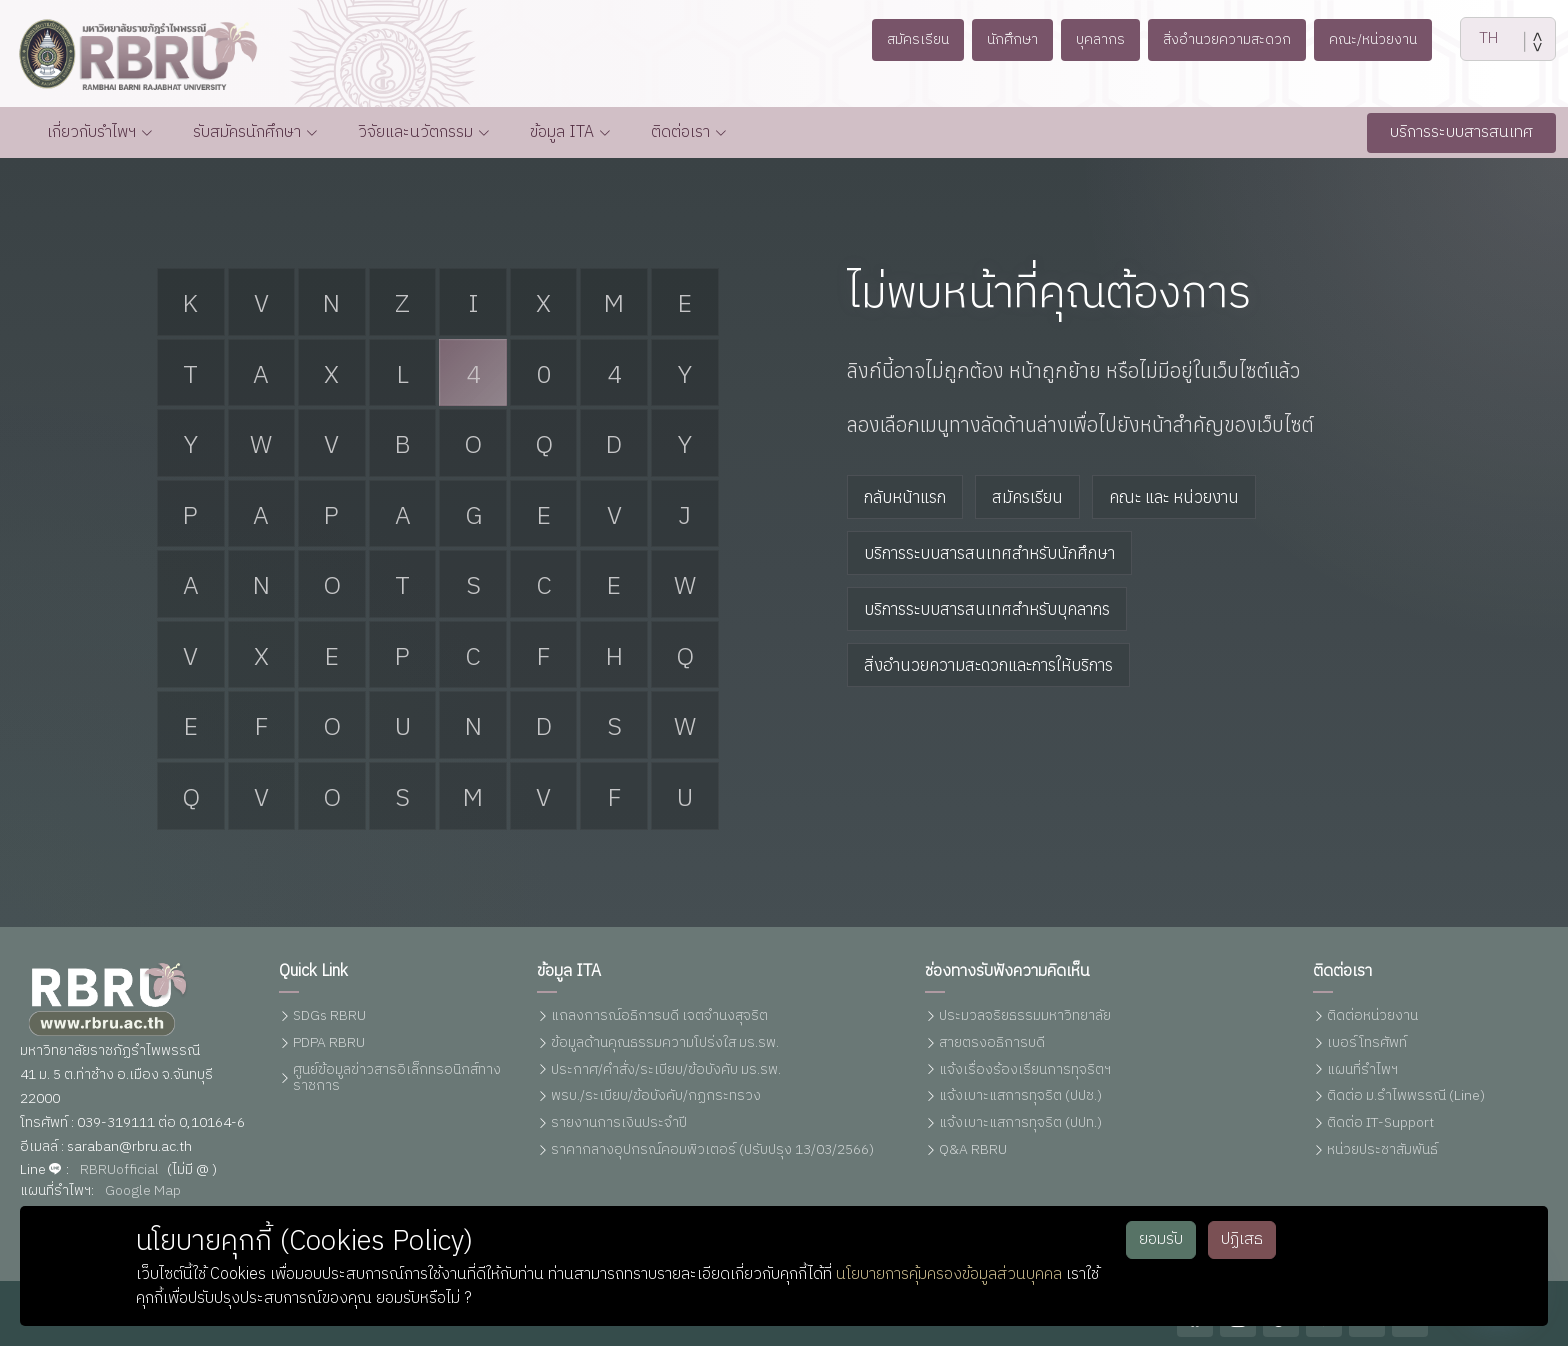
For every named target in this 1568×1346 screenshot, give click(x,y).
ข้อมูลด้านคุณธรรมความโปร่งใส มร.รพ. (665, 1043)
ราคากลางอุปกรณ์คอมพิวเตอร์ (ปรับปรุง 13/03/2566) (712, 1151)
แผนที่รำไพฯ (1362, 1070)
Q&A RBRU (973, 1151)
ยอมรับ (1161, 1239)
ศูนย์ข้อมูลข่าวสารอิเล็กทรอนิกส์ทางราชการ (397, 1079)
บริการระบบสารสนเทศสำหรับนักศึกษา (989, 554)
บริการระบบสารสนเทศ (1461, 132)
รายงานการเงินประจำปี (619, 1124)
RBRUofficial (119, 1170)
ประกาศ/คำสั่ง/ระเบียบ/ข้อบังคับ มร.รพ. (666, 1070)
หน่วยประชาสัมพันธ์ (1382, 1151)
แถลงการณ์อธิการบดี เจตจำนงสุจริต (659, 1017)
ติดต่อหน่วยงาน (1372, 1017)
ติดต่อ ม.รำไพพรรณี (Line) (1406, 1097)
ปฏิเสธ (1242, 1239)
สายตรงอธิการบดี (992, 1043)
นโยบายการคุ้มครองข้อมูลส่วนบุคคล (949, 1274)
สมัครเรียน (1027, 498)
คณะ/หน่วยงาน (1386, 39)
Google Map (143, 1191)
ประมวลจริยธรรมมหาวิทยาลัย (1025, 1017)
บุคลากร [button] (1097, 39)
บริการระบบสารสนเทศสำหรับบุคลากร (987, 610)
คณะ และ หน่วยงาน (1174, 498)
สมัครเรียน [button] (904, 39)
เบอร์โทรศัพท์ (1367, 1043)
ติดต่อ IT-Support (1380, 1124)
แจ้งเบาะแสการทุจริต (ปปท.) (1020, 1124)
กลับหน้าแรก (905, 498)
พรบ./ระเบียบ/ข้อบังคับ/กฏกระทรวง (656, 1097)
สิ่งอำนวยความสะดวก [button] (1232, 39)
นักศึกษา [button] (1004, 39)
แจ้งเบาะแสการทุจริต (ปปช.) (1020, 1097)
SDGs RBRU (329, 1017)
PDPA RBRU (329, 1043)
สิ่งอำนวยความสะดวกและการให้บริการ (988, 666)
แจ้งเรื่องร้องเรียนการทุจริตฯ (1025, 1070)
